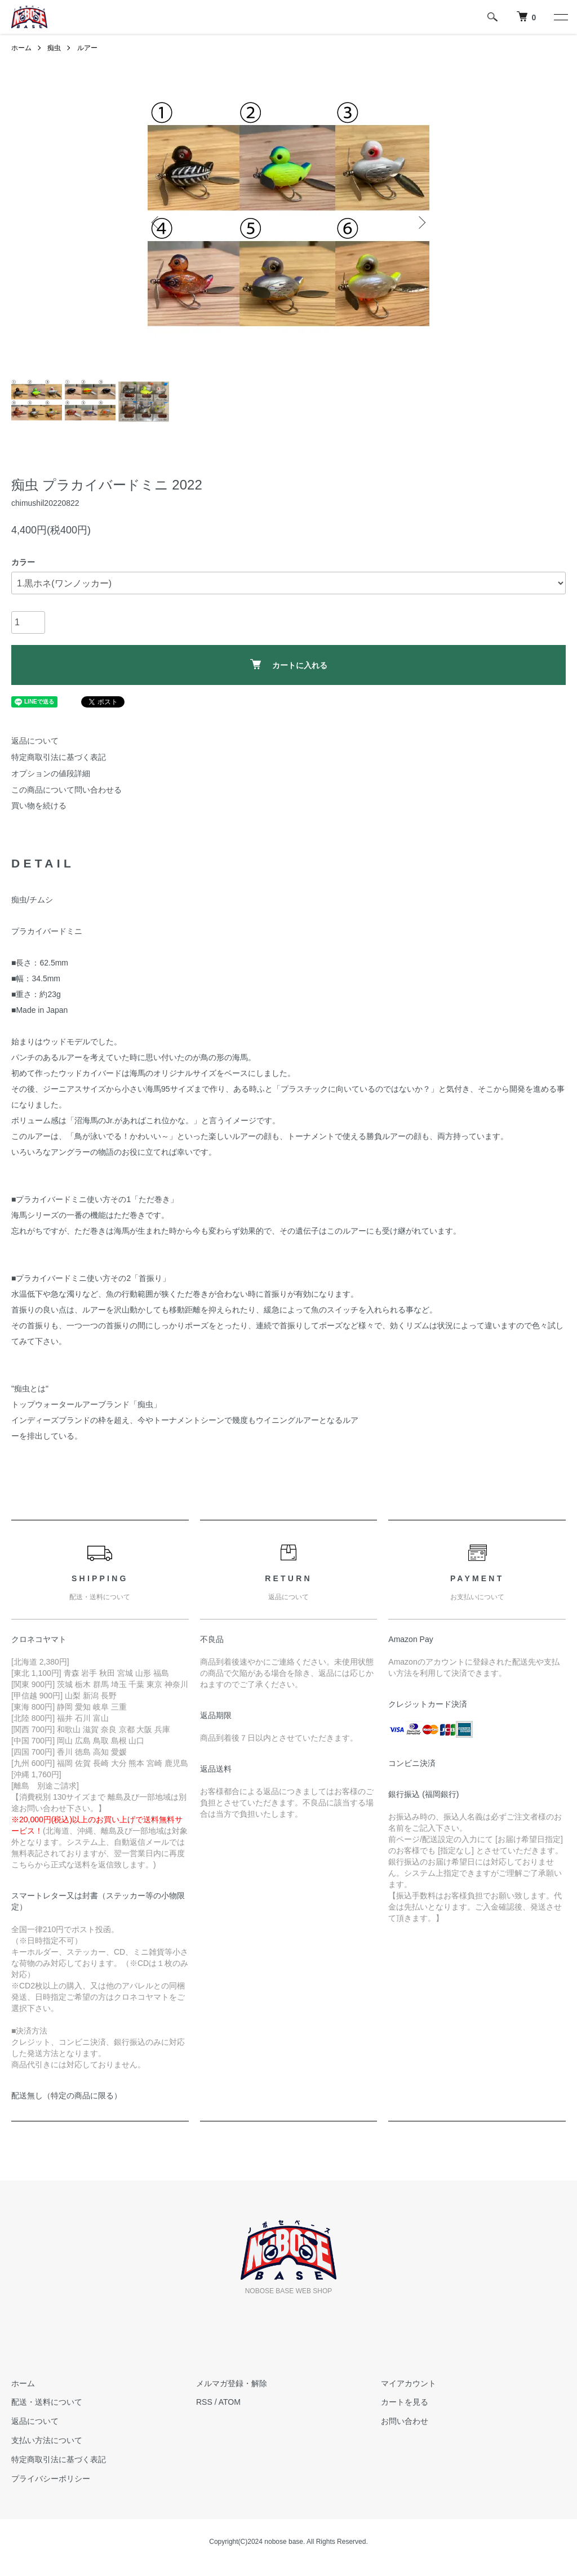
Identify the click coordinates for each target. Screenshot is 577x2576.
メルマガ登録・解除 (231, 2383)
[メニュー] (560, 17)
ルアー (87, 48)
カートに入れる (288, 664)
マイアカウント (408, 2383)
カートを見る (404, 2401)
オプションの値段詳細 (50, 773)
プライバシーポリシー (50, 2478)
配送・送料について (46, 2401)
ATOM (230, 2401)
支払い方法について (46, 2440)
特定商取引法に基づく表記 (58, 757)
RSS (204, 2401)
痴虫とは (30, 1388)
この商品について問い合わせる (66, 789)
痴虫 (54, 48)
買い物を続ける (38, 805)
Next (420, 222)
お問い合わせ (404, 2421)
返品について (35, 740)
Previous (156, 222)
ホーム (21, 48)
